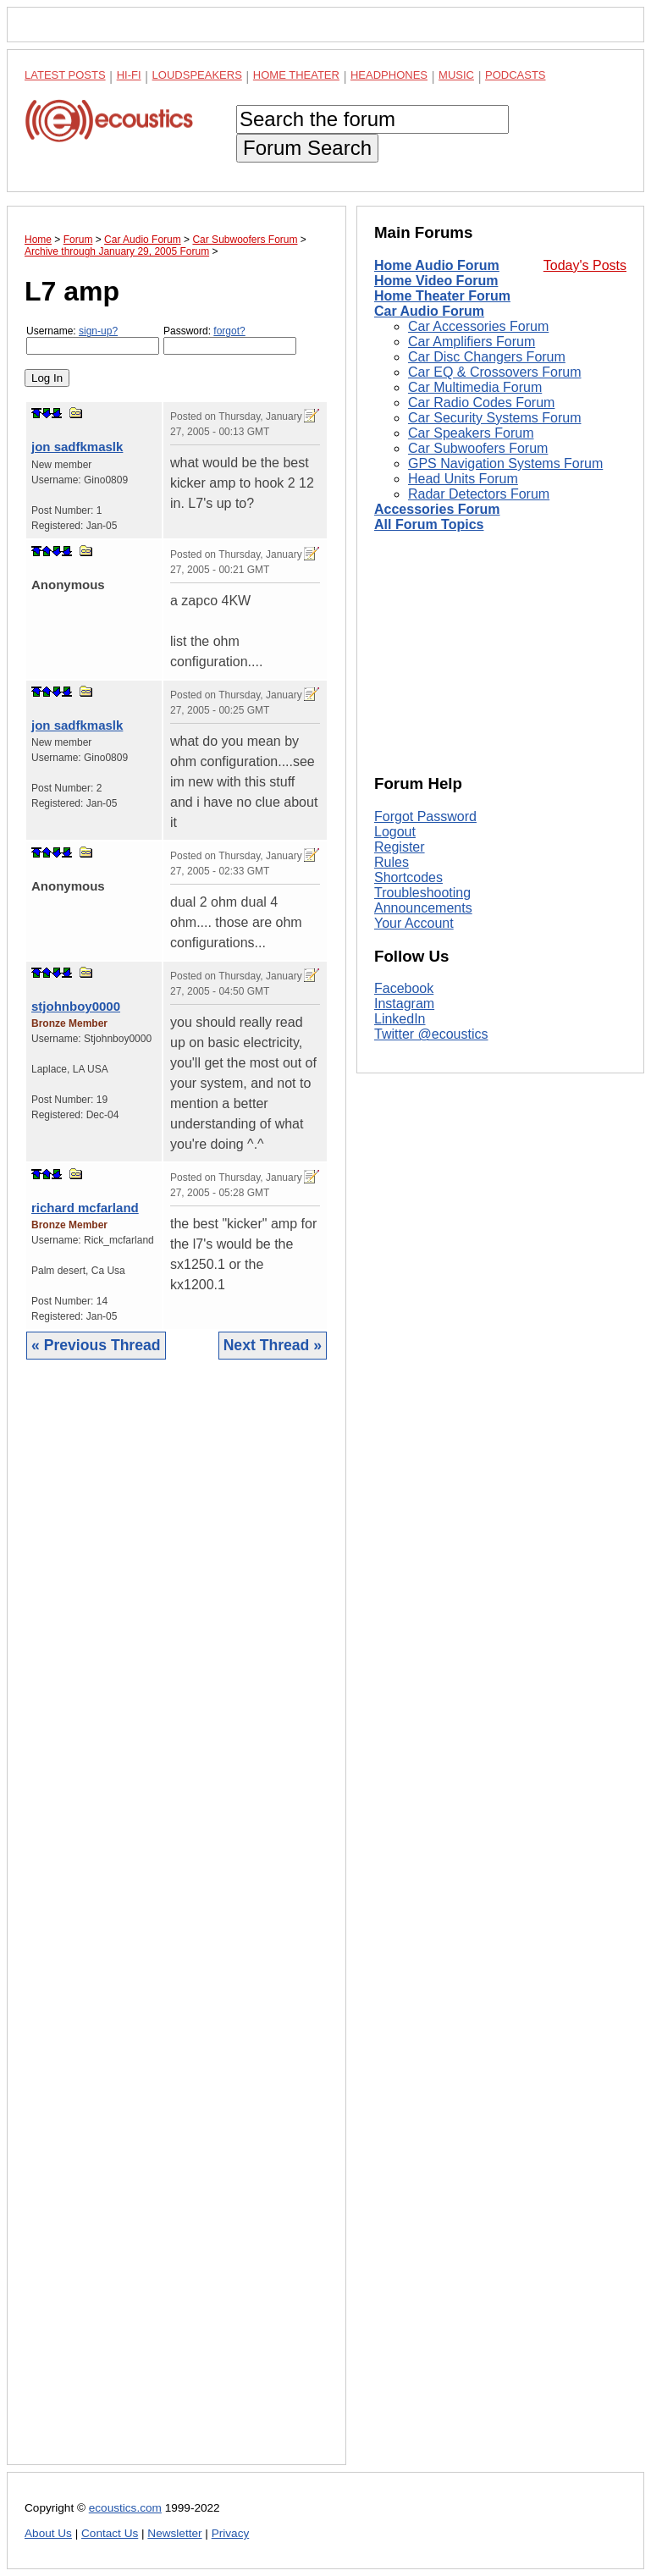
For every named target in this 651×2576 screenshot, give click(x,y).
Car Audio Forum (429, 311)
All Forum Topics (428, 524)
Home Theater (296, 75)
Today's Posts (584, 265)
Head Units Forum (463, 479)
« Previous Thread (96, 1345)
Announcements (423, 908)
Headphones (389, 75)
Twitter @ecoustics (431, 1034)
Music (456, 75)
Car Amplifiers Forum (471, 341)
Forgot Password (425, 816)
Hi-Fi (129, 75)
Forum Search (307, 147)
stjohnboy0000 (75, 1006)
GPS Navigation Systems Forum (505, 463)
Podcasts (515, 75)
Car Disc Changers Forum (486, 357)
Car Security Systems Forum (494, 418)
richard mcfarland (85, 1207)
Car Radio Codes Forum (481, 402)
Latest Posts (65, 75)
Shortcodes (408, 877)
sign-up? (98, 331)
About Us (48, 2533)
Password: (229, 340)
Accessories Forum (437, 509)
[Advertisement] (176, 1925)
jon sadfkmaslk (77, 446)
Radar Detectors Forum (478, 494)
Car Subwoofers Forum (478, 448)
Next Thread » (272, 1345)
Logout (395, 832)
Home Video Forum (436, 280)
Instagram (404, 1003)
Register (399, 847)
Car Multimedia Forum (475, 387)
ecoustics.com (125, 2508)
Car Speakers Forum (471, 433)
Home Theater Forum (442, 296)
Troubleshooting (422, 892)
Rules (391, 862)
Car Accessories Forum (478, 326)
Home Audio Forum (436, 265)
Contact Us (109, 2533)
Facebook (403, 988)
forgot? (229, 331)
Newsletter (174, 2533)
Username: (92, 340)
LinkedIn (400, 1019)
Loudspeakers (197, 75)
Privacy (231, 2533)
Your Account (414, 923)
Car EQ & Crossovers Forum (494, 372)
